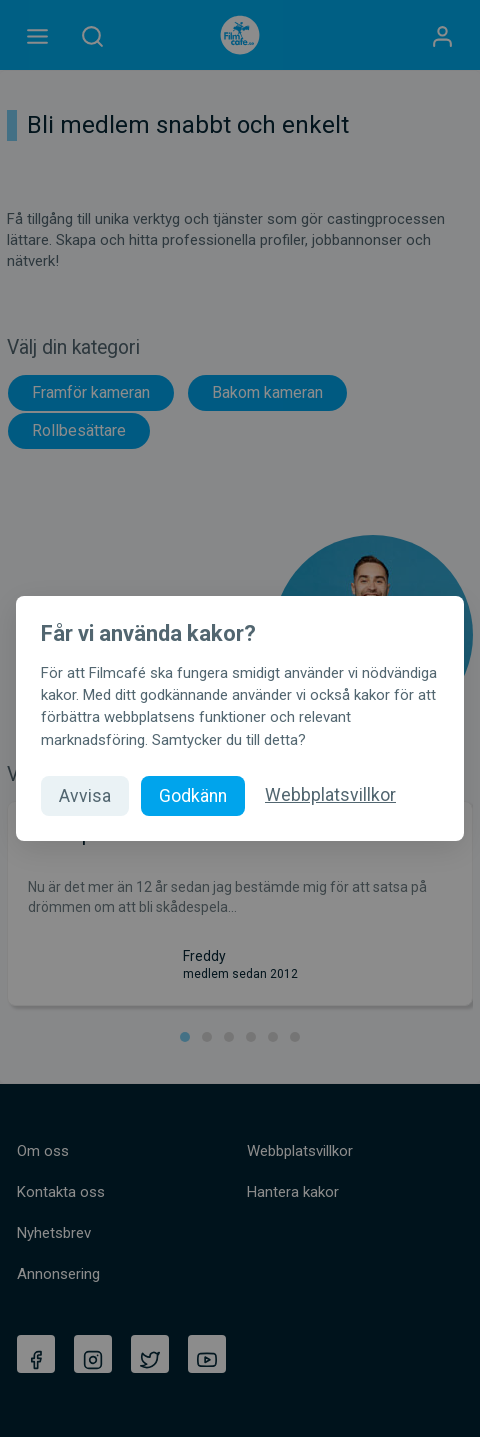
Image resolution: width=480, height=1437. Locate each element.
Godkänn (193, 796)
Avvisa (85, 796)
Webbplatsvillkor (330, 795)
